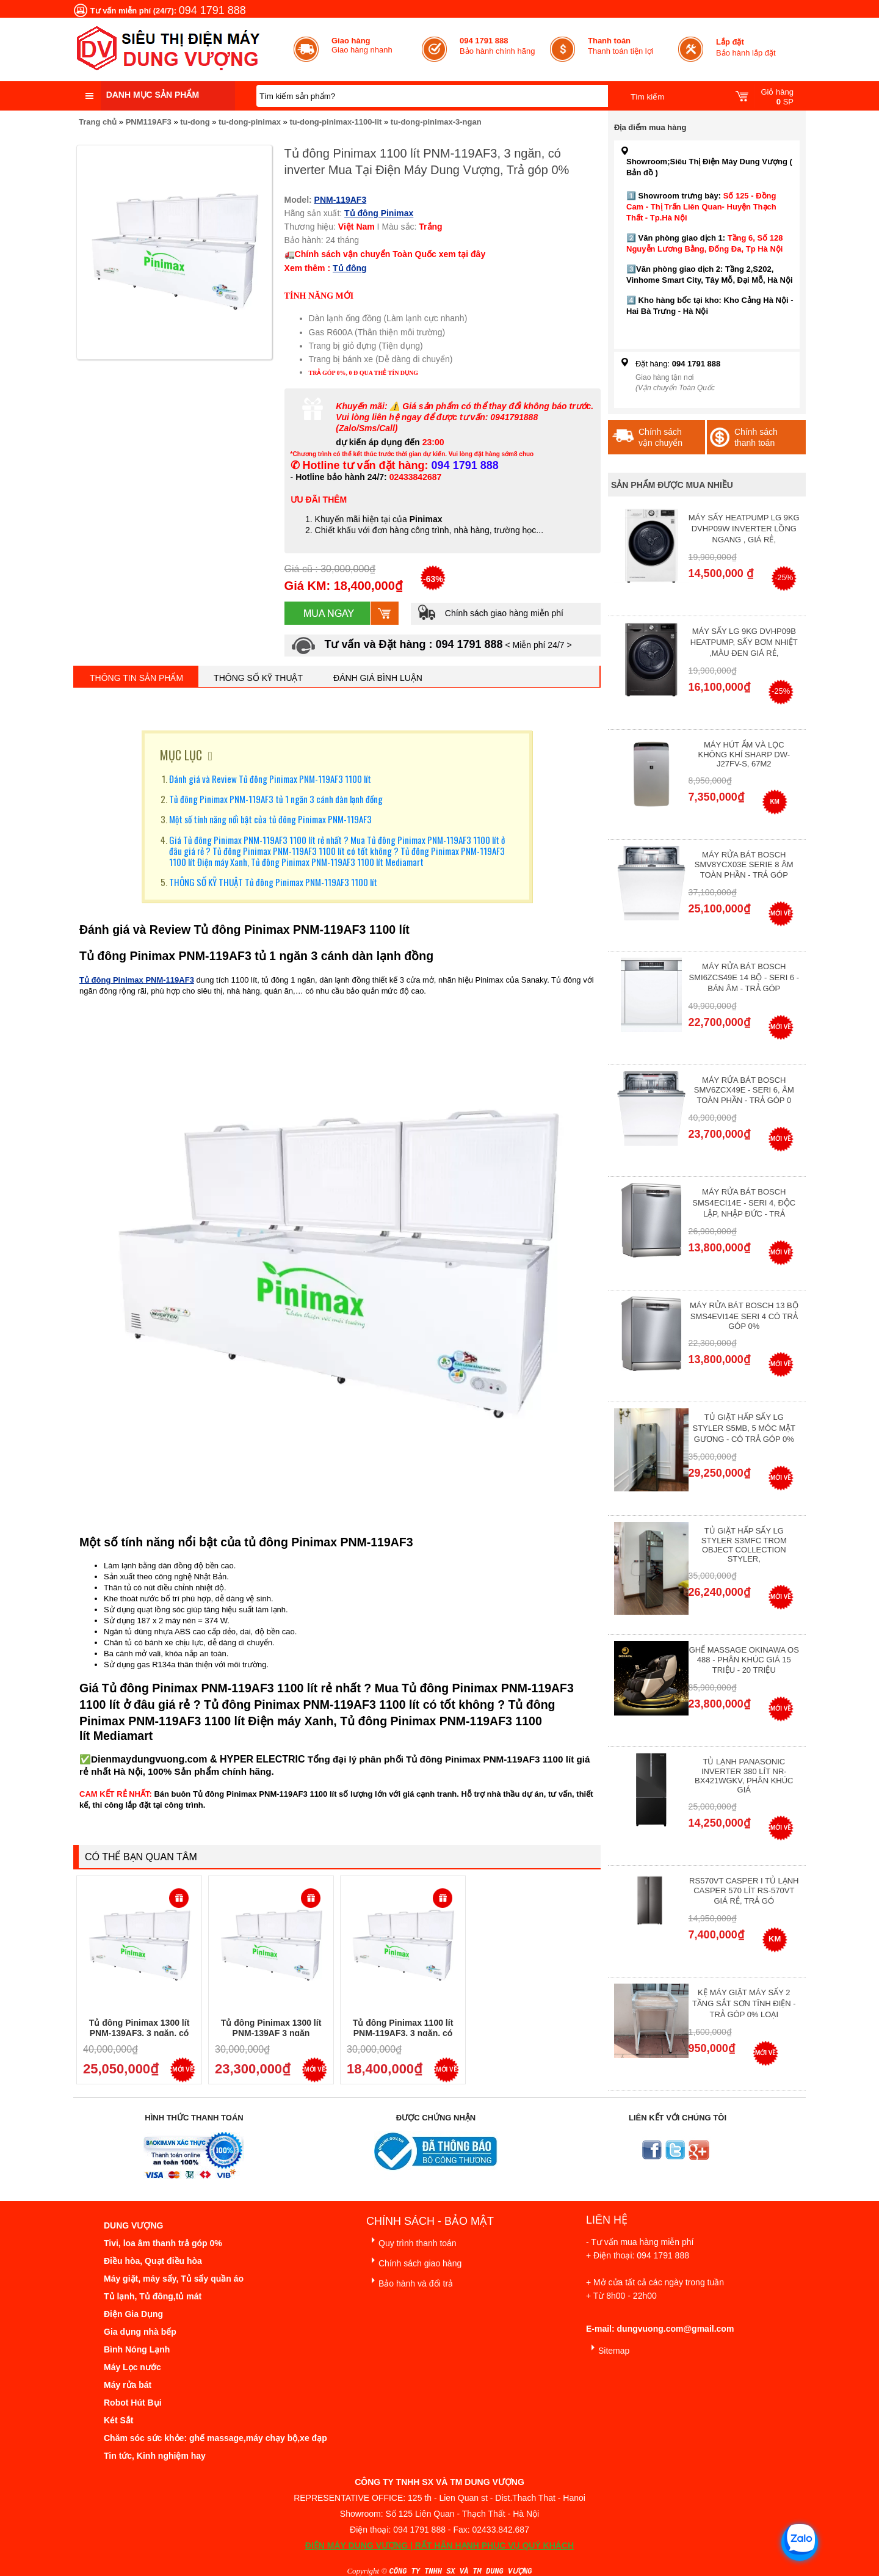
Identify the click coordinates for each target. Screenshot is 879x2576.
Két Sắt (118, 2420)
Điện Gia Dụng (133, 2314)
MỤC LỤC (181, 755)
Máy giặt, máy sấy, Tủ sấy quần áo (174, 2278)
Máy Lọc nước (132, 2367)
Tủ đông (350, 268)
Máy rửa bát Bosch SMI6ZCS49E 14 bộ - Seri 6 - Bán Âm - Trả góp (744, 977)
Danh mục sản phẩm (152, 95)
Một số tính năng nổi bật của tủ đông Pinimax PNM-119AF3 (270, 819)
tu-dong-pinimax (250, 121)
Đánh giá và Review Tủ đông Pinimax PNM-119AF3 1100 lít (270, 778)
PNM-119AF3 (340, 200)
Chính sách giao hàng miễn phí (490, 613)
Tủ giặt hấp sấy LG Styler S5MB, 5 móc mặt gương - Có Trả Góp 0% (744, 1428)
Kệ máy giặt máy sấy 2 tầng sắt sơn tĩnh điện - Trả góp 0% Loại (744, 2003)
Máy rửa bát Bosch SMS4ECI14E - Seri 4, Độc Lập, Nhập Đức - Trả (743, 1202)
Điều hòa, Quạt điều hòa (153, 2261)
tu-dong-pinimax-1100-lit (335, 121)
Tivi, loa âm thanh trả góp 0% (163, 2243)
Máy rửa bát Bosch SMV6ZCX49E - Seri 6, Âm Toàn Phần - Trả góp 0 (744, 1090)
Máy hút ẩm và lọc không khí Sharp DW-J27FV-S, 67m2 (744, 754)
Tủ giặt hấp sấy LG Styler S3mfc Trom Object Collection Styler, (744, 1544)
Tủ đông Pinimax (378, 213)
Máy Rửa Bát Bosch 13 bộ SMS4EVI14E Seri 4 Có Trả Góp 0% (744, 1316)
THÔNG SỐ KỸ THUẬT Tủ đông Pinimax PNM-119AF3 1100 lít (273, 882)
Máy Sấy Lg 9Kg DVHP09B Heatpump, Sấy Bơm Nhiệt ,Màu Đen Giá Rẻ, (744, 642)
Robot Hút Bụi (133, 2402)
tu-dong (194, 121)
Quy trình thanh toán (411, 2241)
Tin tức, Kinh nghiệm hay (155, 2456)
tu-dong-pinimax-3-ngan (436, 121)
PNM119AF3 (149, 121)
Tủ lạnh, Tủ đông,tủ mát (152, 2296)
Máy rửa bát (127, 2385)
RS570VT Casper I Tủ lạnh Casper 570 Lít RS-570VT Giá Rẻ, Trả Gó (743, 1890)
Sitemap (607, 2348)
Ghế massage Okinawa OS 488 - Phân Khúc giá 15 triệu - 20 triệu (744, 1660)
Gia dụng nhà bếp (140, 2332)
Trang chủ (98, 121)
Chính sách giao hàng (413, 2261)
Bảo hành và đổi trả (409, 2281)
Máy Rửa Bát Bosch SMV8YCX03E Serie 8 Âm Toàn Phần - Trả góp (744, 864)
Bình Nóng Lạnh (137, 2349)
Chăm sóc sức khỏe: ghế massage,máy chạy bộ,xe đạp (215, 2438)
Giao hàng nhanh (361, 45)
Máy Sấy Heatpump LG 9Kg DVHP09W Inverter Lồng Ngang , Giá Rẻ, (744, 528)
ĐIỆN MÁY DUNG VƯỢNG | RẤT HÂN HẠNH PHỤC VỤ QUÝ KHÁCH (439, 2545)
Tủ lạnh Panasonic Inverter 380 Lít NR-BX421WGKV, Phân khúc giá (744, 1775)
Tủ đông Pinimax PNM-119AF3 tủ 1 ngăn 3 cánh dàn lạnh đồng (276, 799)
